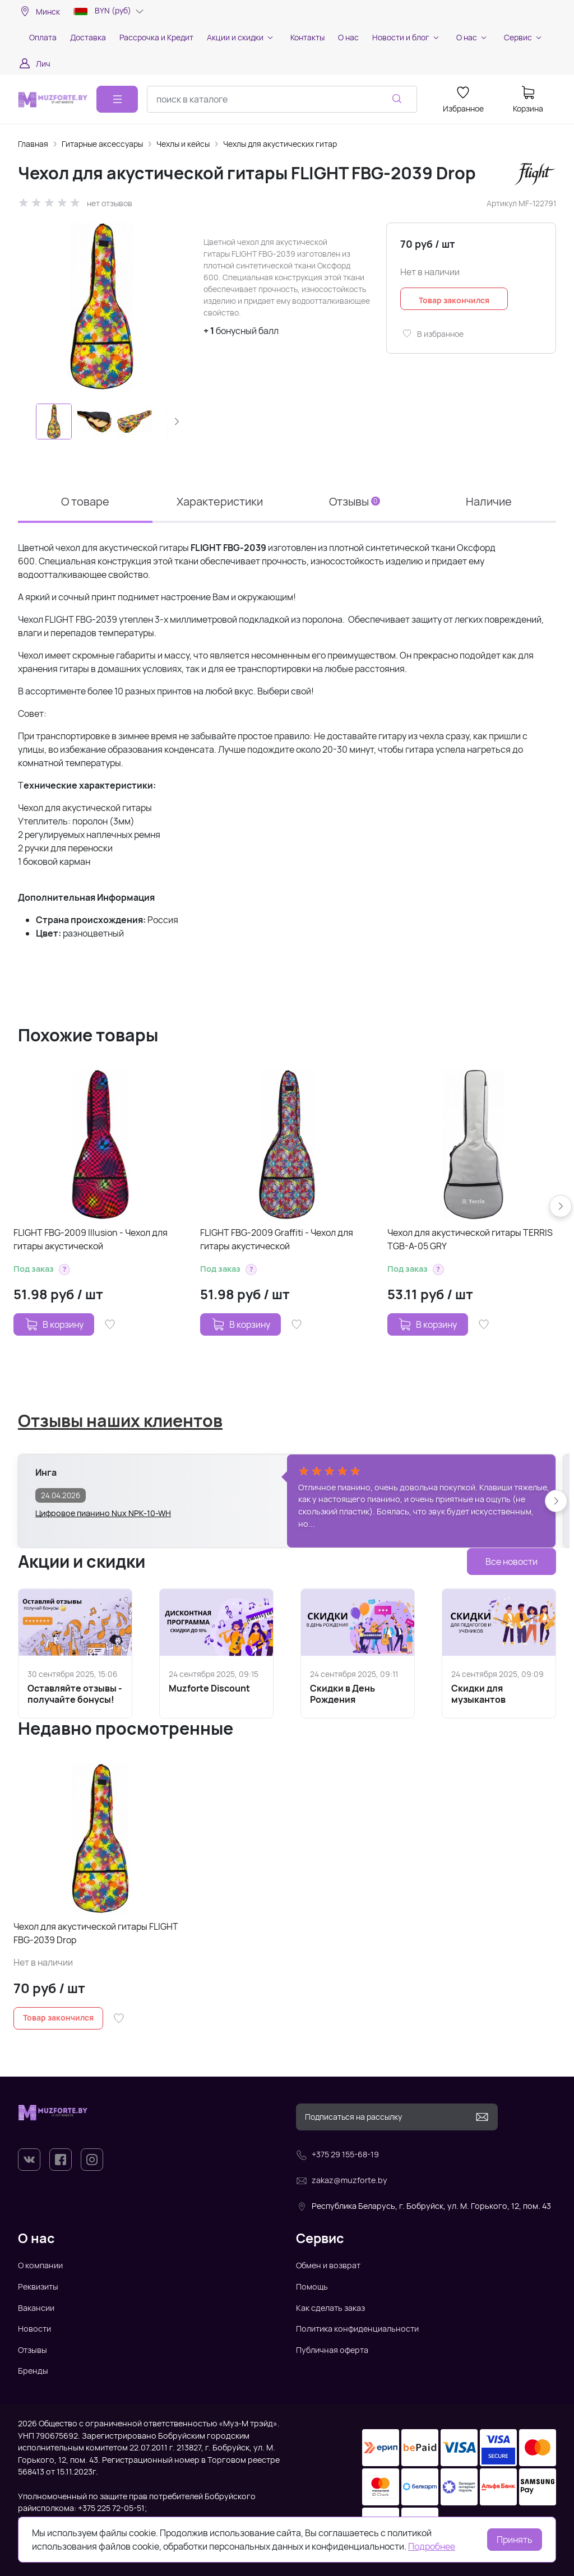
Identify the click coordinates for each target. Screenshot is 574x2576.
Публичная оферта (332, 2350)
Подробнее (431, 2546)
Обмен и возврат (328, 2265)
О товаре (85, 501)
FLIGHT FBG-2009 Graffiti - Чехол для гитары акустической (276, 1239)
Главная (33, 143)
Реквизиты (38, 2286)
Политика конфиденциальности (357, 2328)
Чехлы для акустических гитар (280, 143)
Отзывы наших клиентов (120, 1420)
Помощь (312, 2286)
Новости (34, 2328)
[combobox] (282, 99)
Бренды (33, 2370)
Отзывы (354, 501)
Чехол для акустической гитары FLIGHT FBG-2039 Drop (95, 1933)
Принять (515, 2539)
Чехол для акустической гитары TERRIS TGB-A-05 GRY (470, 1239)
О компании (40, 2265)
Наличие (489, 501)
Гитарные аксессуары (102, 143)
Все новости (511, 1561)
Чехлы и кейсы (183, 143)
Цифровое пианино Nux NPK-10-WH (103, 1513)
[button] (177, 421)
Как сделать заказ (330, 2307)
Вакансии (36, 2307)
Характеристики (220, 501)
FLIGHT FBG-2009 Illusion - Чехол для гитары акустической (90, 1239)
